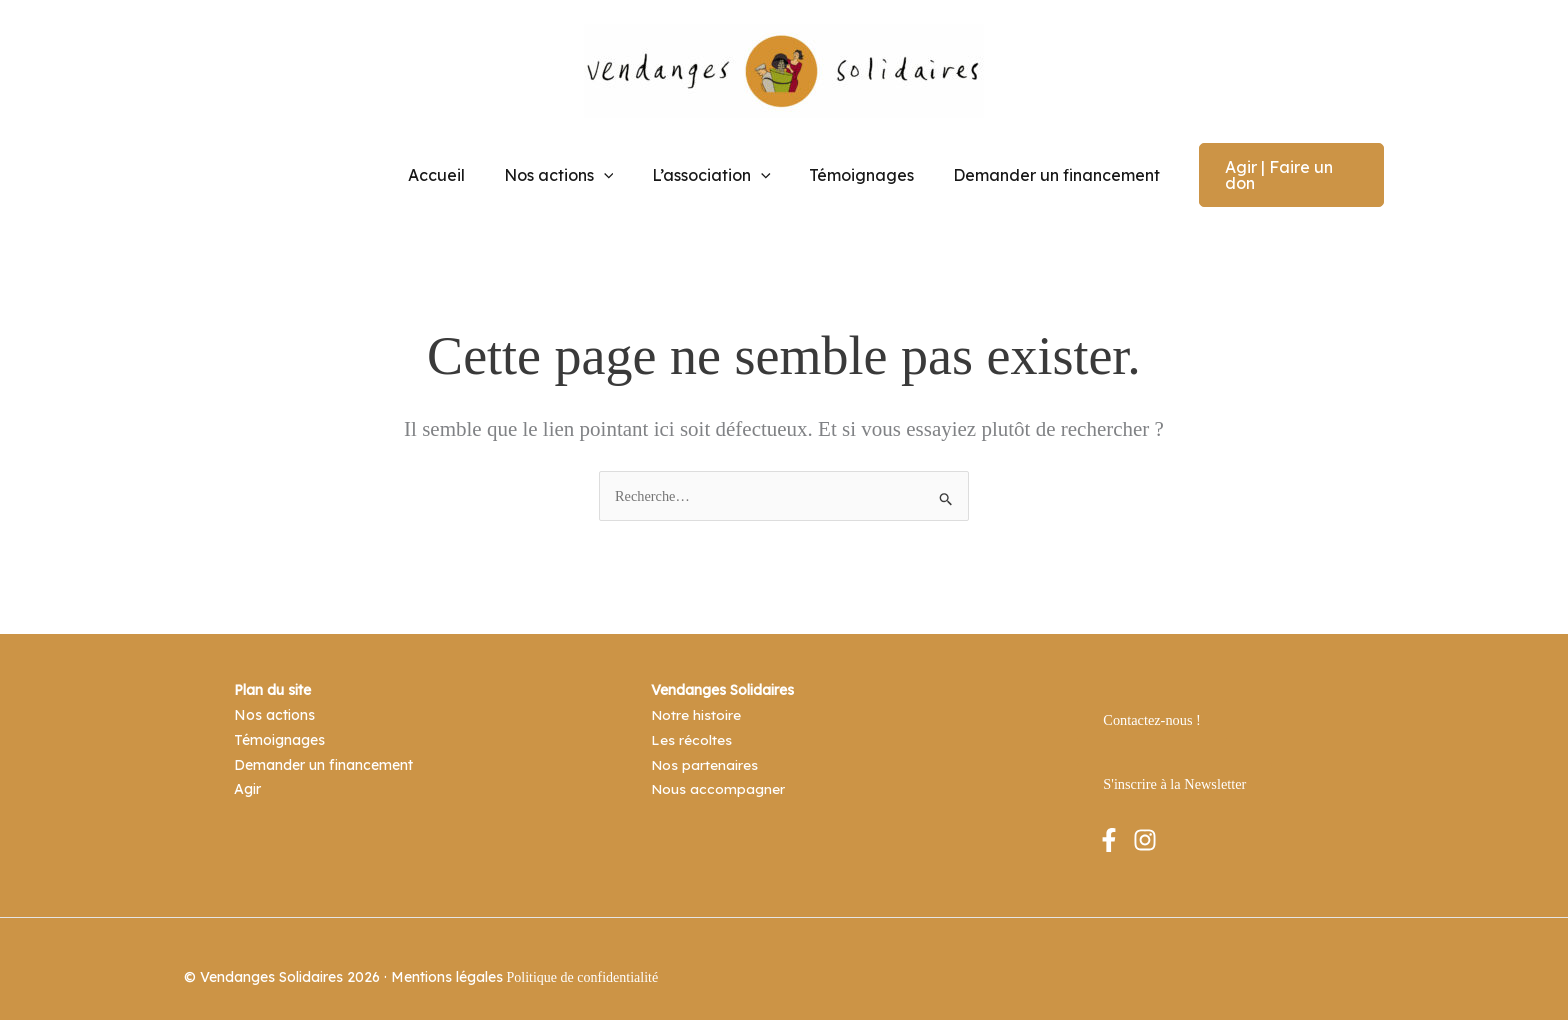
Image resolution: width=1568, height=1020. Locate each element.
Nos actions (565, 167)
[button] (1280, 167)
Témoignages (855, 167)
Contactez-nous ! (1150, 702)
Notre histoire (696, 697)
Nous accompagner (718, 769)
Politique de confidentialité (583, 960)
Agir (247, 769)
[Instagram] (1145, 822)
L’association (711, 167)
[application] (610, 167)
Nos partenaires (705, 745)
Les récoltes (691, 721)
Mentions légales (447, 960)
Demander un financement (1043, 167)
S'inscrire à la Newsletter (1173, 766)
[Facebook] (1109, 822)
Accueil (449, 167)
